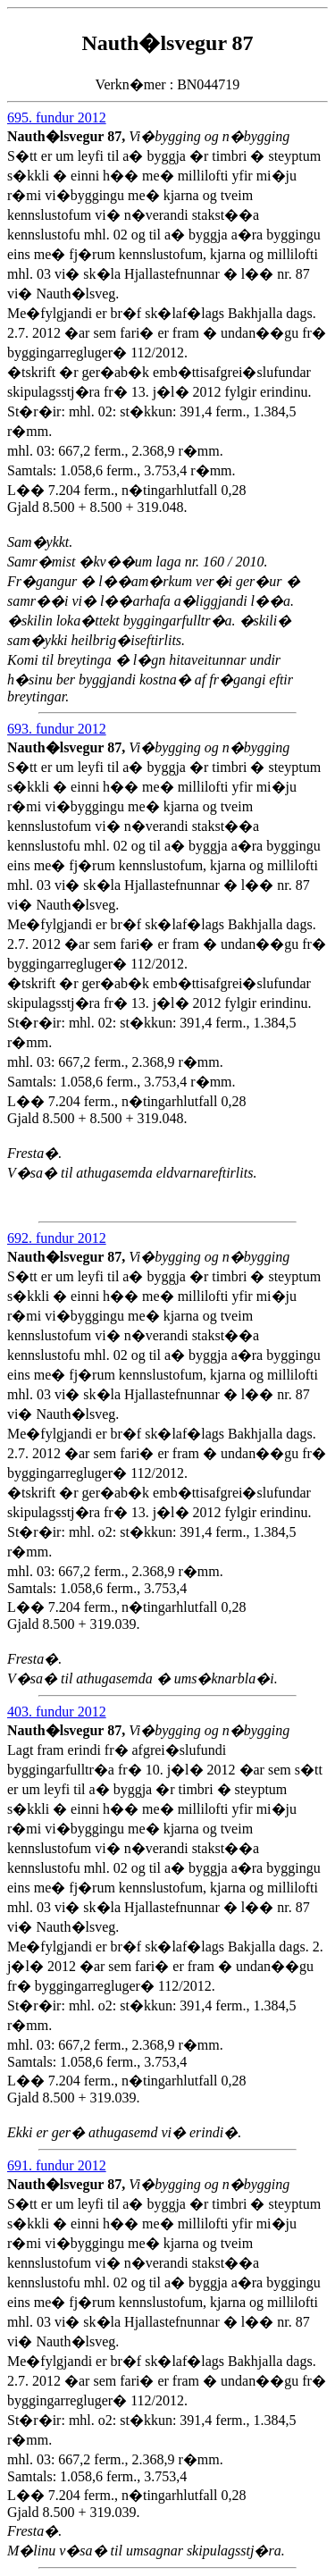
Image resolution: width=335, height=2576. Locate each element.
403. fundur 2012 (56, 1711)
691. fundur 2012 (56, 2165)
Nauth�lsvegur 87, (68, 136)
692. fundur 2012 (56, 1238)
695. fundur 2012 (56, 117)
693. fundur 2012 (56, 728)
